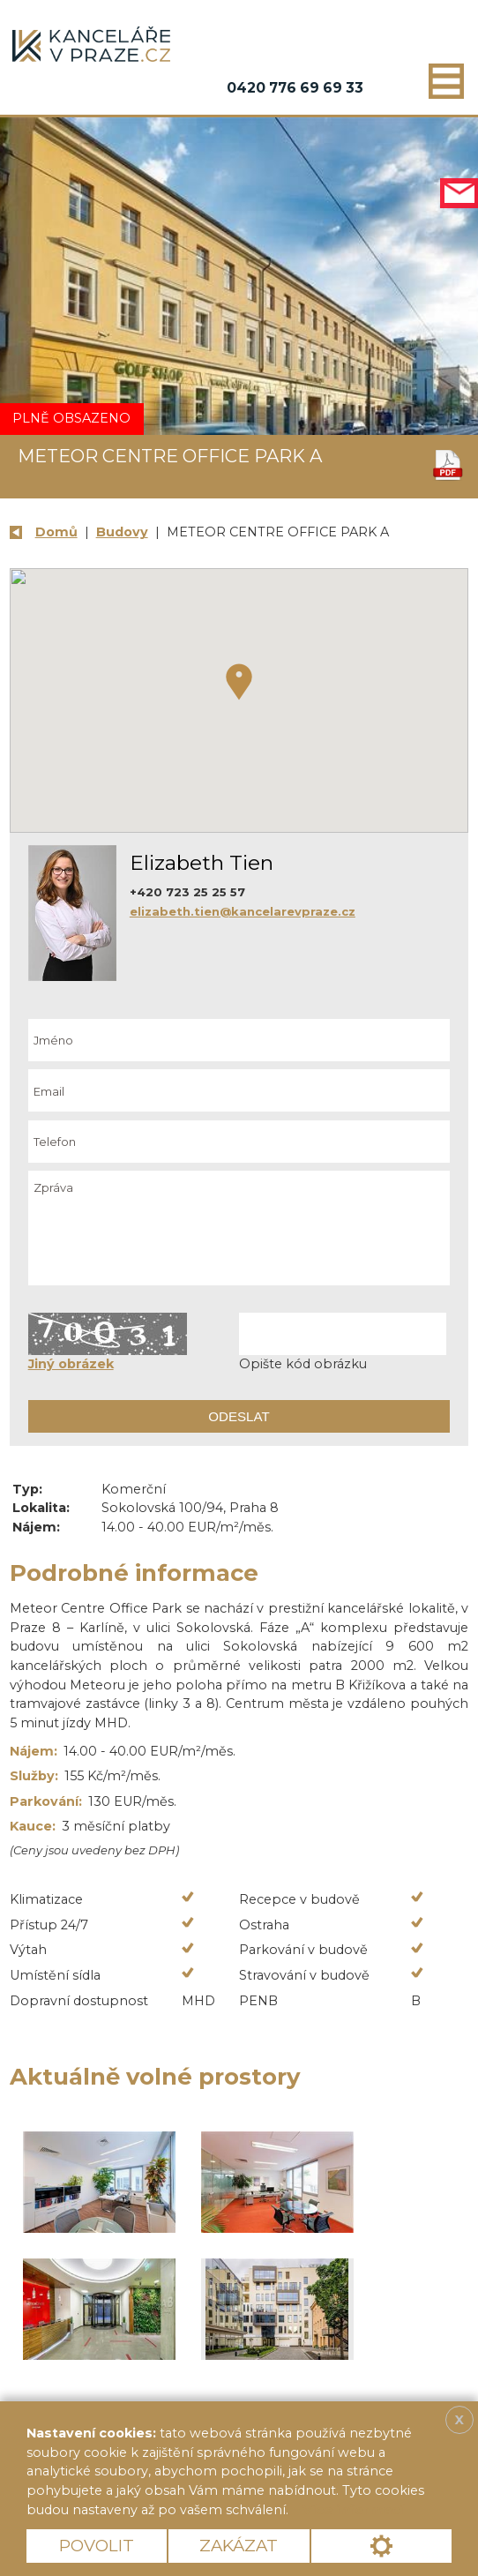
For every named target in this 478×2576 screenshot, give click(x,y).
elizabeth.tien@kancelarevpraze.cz (242, 911)
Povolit (96, 2545)
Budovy (122, 532)
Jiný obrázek (71, 1364)
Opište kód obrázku (303, 1364)
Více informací (352, 2510)
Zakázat (238, 2545)
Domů (56, 532)
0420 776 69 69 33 (295, 87)
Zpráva (239, 1228)
